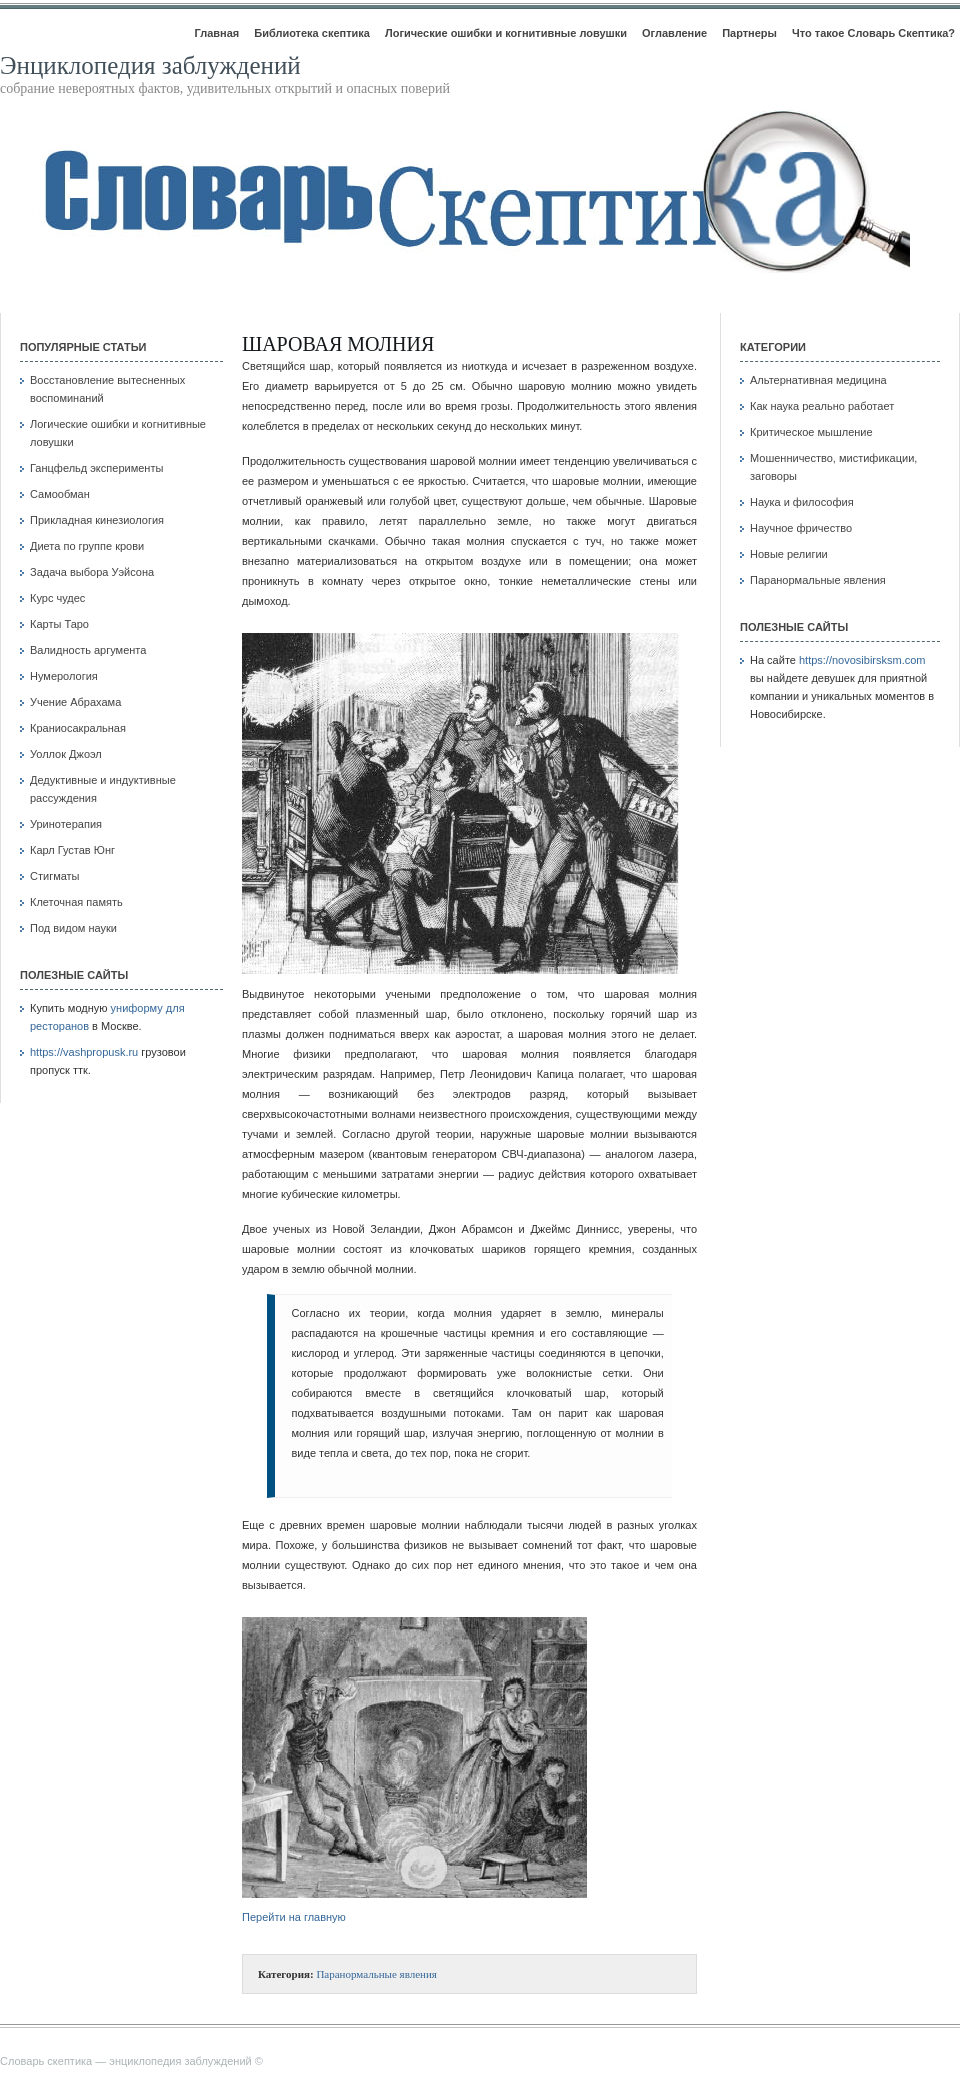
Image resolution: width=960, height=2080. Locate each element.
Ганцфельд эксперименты (96, 468)
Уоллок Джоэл (66, 754)
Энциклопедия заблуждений (150, 65)
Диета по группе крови (87, 546)
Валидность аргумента (88, 650)
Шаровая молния (338, 344)
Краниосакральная (78, 728)
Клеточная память (76, 902)
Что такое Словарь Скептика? (873, 33)
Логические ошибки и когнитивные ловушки (506, 33)
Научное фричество (801, 528)
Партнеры (749, 33)
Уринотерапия (66, 824)
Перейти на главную (294, 1917)
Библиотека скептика (312, 33)
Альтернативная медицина (818, 380)
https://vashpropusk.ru (84, 1052)
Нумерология (64, 676)
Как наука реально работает (822, 406)
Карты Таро (59, 624)
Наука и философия (802, 502)
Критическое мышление (811, 432)
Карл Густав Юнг (72, 850)
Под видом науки (73, 928)
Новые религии (789, 554)
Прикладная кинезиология (97, 520)
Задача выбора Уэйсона (92, 572)
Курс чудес (57, 598)
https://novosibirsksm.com (862, 660)
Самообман (60, 494)
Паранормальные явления (376, 1974)
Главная (216, 33)
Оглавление (674, 33)
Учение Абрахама (75, 702)
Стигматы (55, 876)
